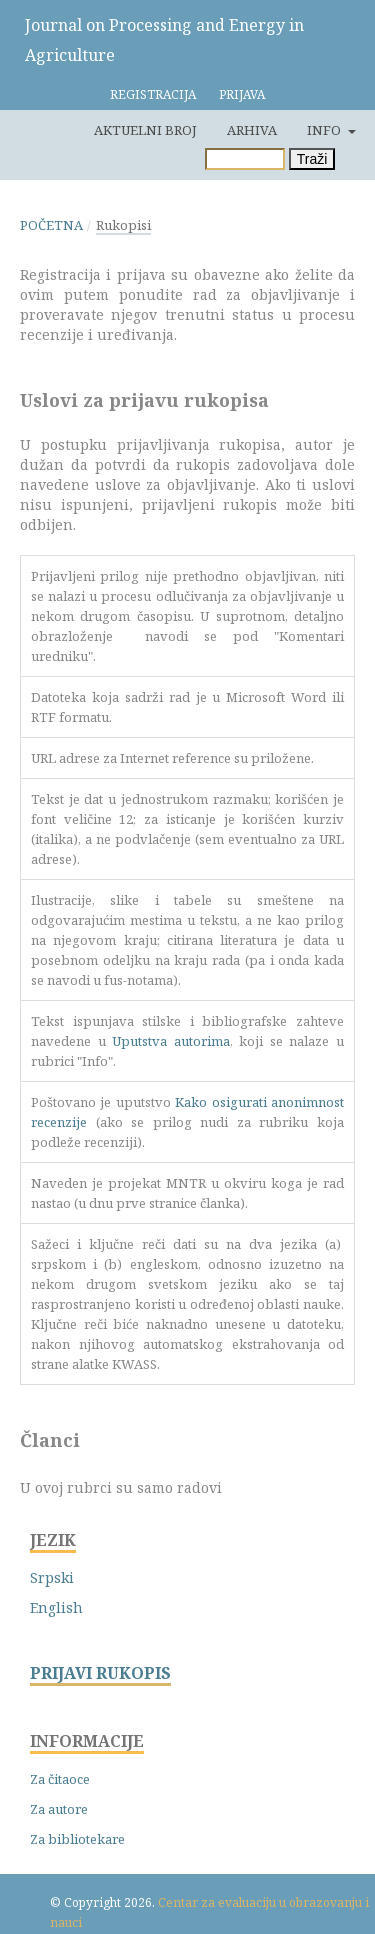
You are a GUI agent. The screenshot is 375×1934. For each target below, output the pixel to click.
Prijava (242, 94)
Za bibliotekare (77, 1839)
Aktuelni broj (145, 130)
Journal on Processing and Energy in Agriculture (164, 40)
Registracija (153, 94)
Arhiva (252, 130)
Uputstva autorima (171, 1041)
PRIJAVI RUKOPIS (100, 1673)
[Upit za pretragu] (245, 159)
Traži (312, 159)
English (56, 1607)
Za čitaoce (60, 1779)
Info (325, 130)
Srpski (52, 1577)
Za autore (59, 1809)
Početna (51, 225)
